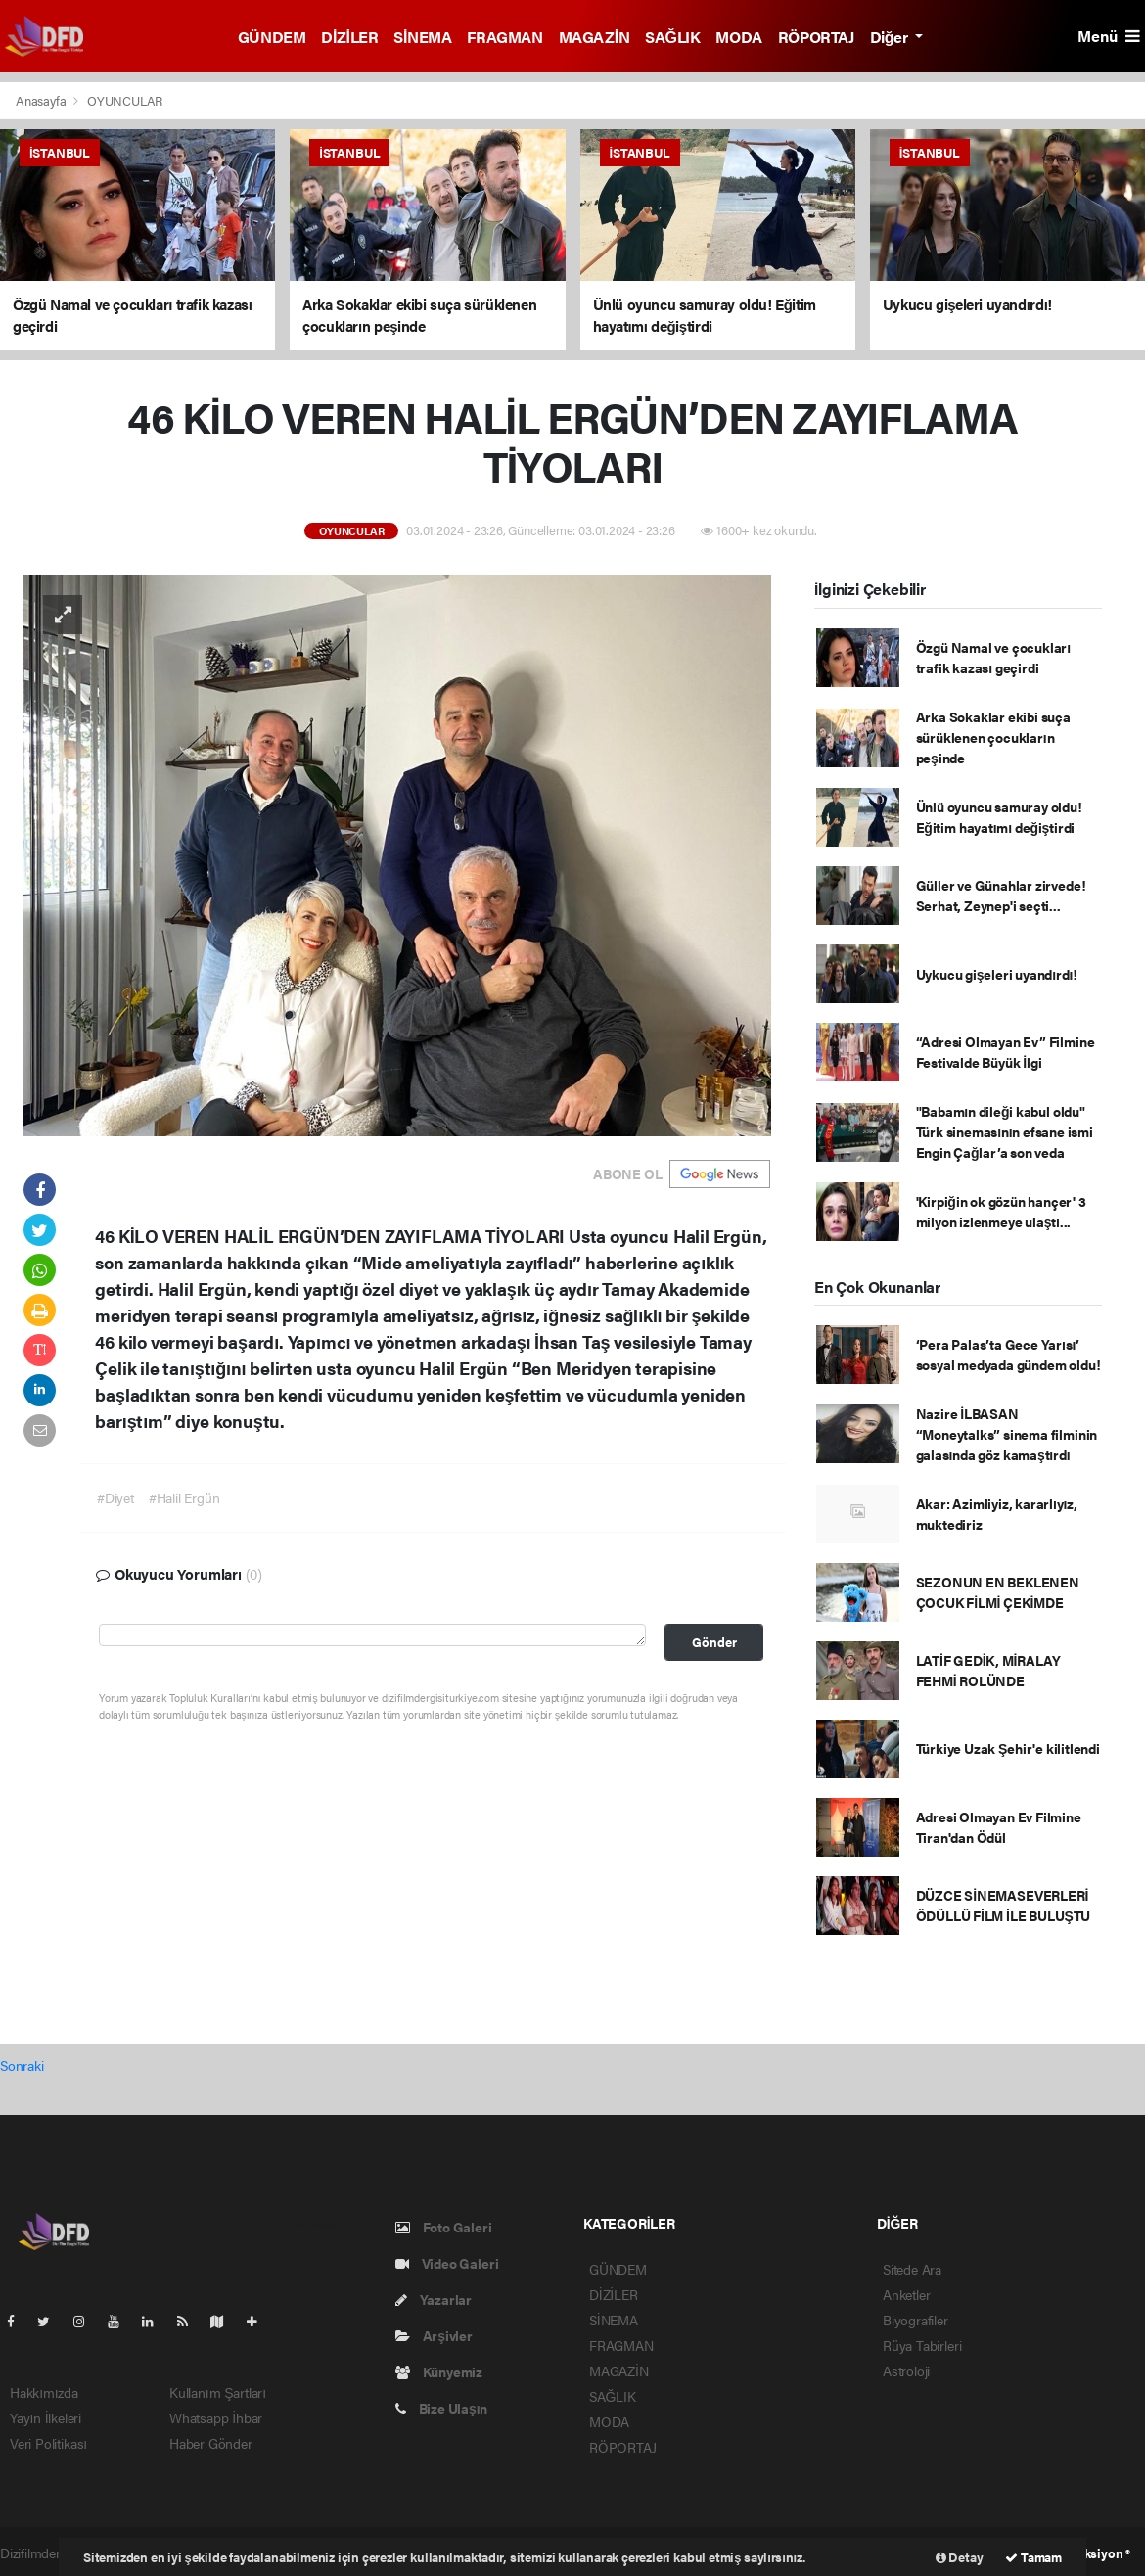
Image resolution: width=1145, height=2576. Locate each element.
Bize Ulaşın (441, 2407)
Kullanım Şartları (217, 2392)
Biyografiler (915, 2319)
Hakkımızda (44, 2392)
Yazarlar (433, 2299)
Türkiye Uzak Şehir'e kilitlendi (1008, 1748)
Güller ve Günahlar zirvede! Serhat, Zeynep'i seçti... (1001, 895)
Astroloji (906, 2370)
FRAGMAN (504, 36)
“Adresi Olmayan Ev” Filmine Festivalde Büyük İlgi (1005, 1052)
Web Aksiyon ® (1088, 2553)
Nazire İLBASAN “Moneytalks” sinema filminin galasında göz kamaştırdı (1007, 1433)
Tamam (1033, 2557)
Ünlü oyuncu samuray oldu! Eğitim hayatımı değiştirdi (999, 817)
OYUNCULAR (124, 100)
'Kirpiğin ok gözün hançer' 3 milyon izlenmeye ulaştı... (1001, 1211)
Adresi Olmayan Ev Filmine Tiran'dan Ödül (998, 1827)
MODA (738, 36)
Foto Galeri (443, 2226)
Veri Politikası (48, 2443)
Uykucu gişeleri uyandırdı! (997, 974)
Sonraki (22, 2065)
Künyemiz (438, 2371)
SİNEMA (422, 36)
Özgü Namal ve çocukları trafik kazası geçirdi (993, 657)
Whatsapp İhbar (215, 2417)
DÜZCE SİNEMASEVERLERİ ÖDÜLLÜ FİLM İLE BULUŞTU (1003, 1905)
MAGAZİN (594, 36)
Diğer (890, 36)
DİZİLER (349, 36)
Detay (960, 2557)
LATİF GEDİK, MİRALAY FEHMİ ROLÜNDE (988, 1670)
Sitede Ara (912, 2268)
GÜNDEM (272, 36)
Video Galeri (446, 2263)
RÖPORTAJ (816, 36)
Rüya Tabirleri (922, 2345)
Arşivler (434, 2335)
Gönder (714, 1642)
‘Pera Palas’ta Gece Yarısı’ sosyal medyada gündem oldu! (1008, 1354)
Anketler (906, 2294)
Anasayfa (42, 100)
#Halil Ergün (184, 1497)
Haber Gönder (210, 2443)
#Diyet (115, 1497)
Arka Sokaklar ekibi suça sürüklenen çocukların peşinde (993, 737)
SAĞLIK (672, 36)
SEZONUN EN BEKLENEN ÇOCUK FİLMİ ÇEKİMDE (997, 1592)
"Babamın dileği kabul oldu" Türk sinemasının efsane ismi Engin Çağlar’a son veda (1004, 1131)
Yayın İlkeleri (45, 2417)
